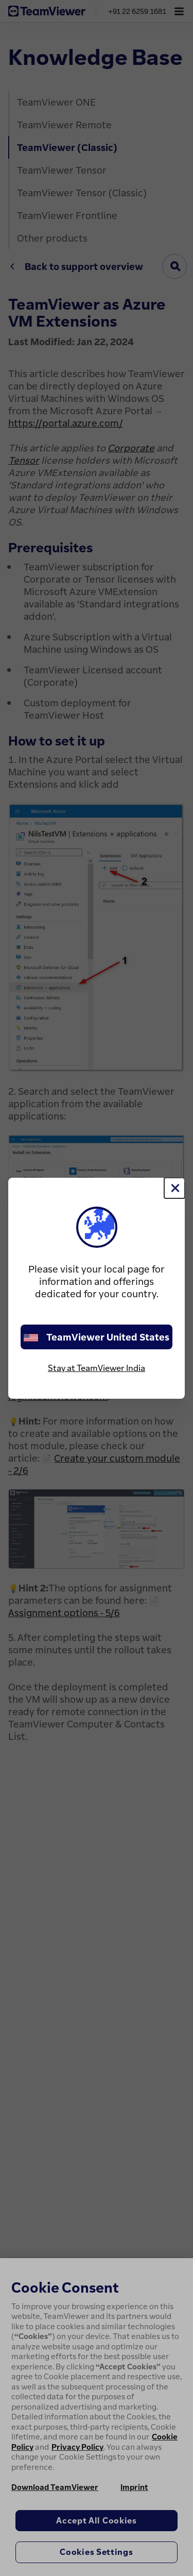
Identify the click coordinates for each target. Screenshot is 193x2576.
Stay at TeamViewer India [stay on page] (96, 1368)
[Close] (174, 1188)
